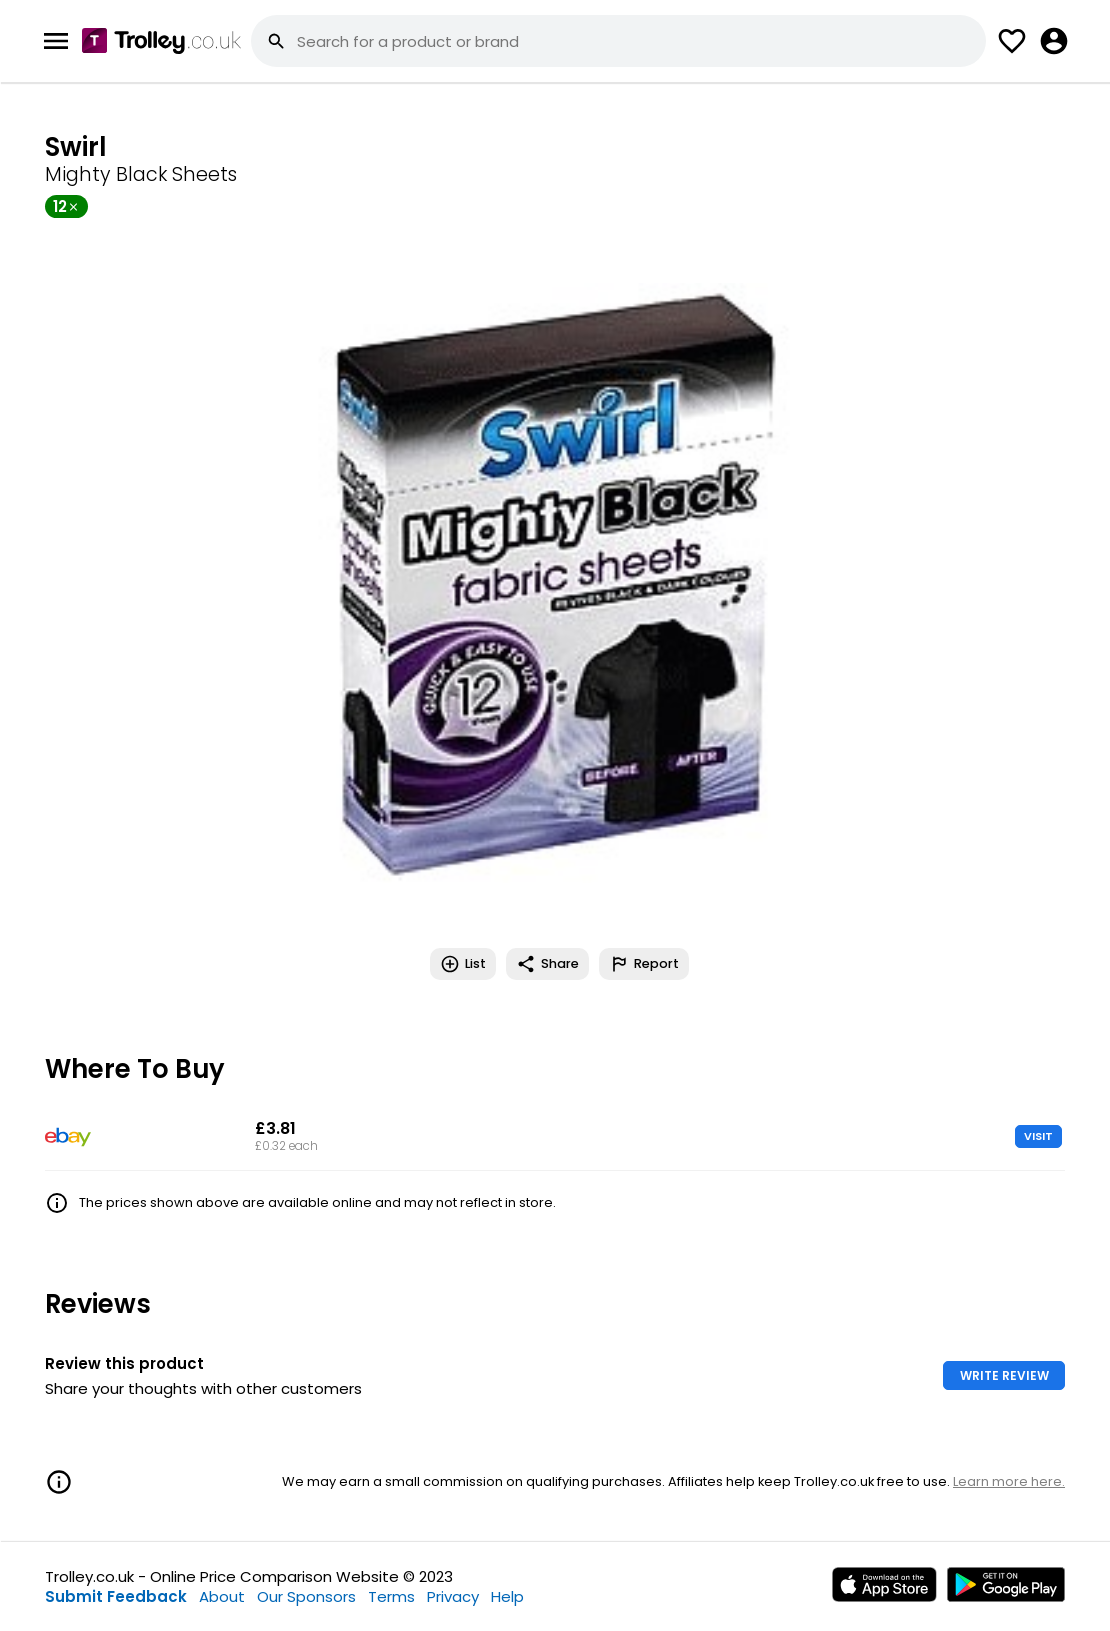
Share (547, 964)
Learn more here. (1009, 1481)
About (222, 1596)
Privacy (453, 1596)
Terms (391, 1596)
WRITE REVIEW (1004, 1375)
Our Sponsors (306, 1596)
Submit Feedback (116, 1596)
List (463, 964)
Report (644, 964)
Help (507, 1596)
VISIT (1038, 1136)
